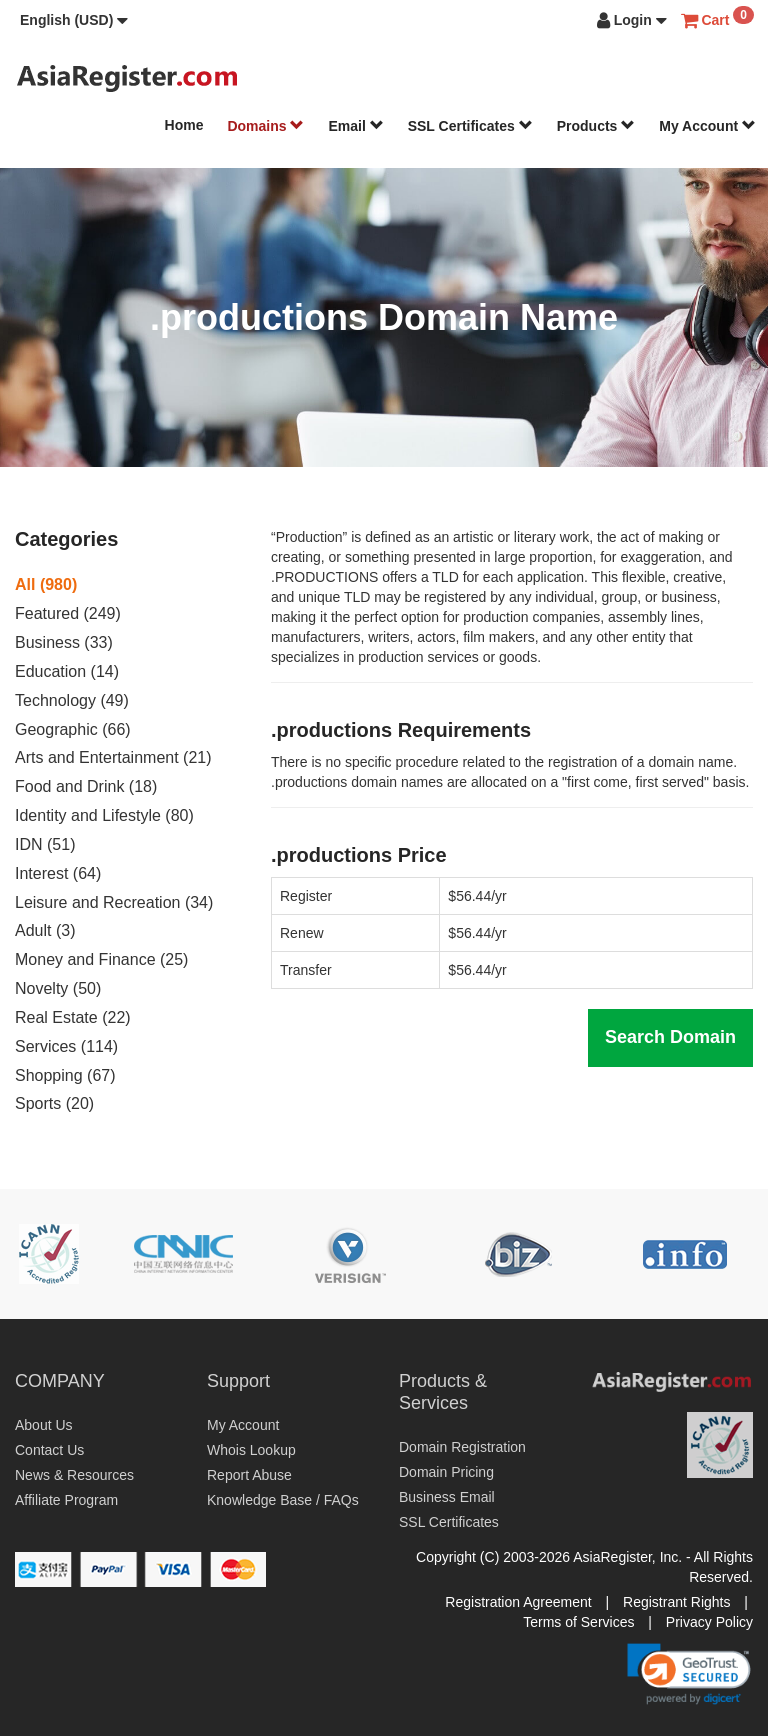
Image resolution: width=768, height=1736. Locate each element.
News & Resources (74, 1475)
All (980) (46, 584)
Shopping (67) (65, 1075)
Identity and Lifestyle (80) (104, 815)
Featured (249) (68, 613)
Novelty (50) (58, 988)
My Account (707, 126)
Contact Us (49, 1450)
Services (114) (66, 1046)
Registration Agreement (518, 1602)
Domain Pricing (446, 1472)
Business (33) (64, 642)
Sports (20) (54, 1103)
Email (355, 126)
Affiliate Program (66, 1500)
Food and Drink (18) (86, 786)
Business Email (447, 1497)
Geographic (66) (73, 729)
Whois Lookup (251, 1450)
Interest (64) (58, 873)
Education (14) (67, 671)
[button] (74, 20)
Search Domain (670, 1037)
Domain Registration (462, 1447)
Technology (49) (72, 700)
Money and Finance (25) (101, 959)
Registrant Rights (676, 1602)
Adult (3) (45, 930)
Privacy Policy (709, 1622)
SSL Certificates (470, 126)
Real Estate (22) (73, 1017)
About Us (44, 1425)
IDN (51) (45, 844)
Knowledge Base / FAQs (283, 1500)
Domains (265, 126)
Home (184, 125)
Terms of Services (578, 1622)
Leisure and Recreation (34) (114, 902)
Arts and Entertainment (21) (113, 757)
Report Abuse (249, 1475)
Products (596, 126)
